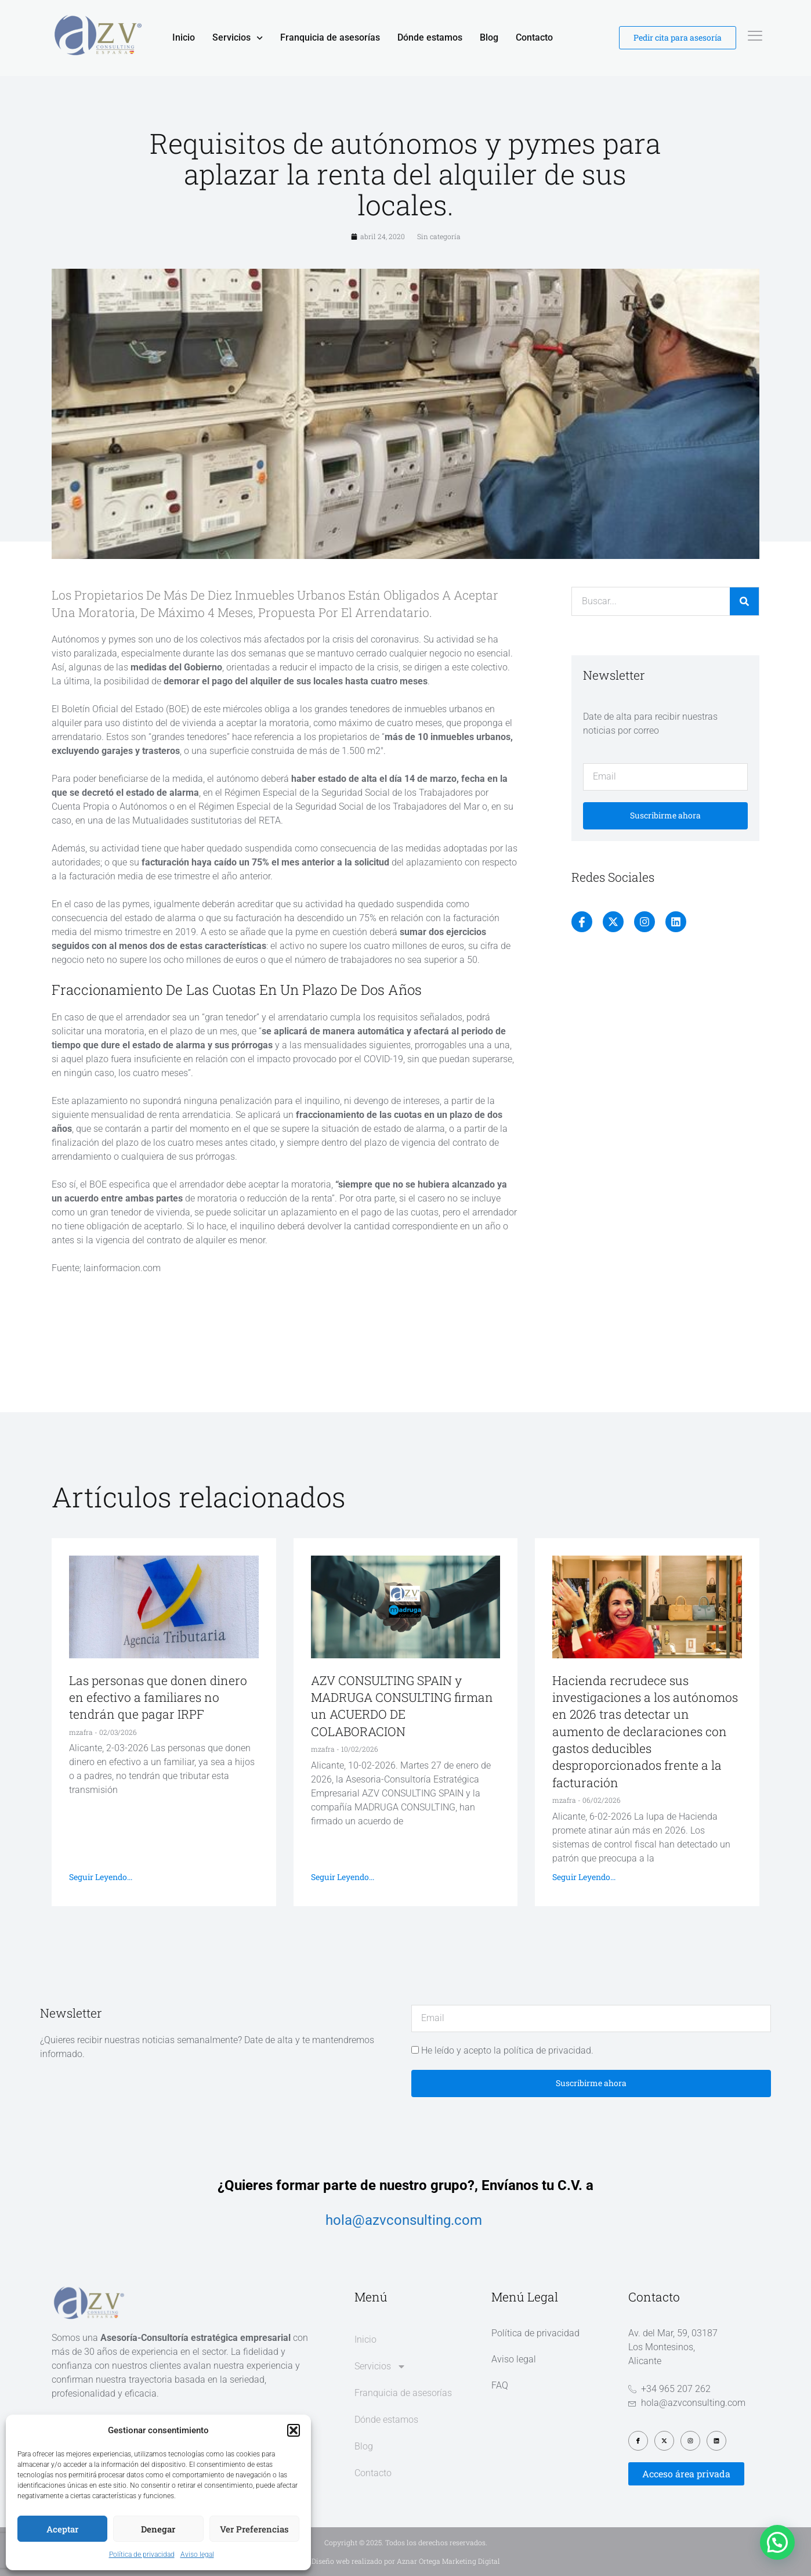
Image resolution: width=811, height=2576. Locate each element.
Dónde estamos (429, 37)
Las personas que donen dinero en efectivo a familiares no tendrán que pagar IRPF (158, 1697)
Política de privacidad (142, 2554)
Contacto (534, 37)
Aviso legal (197, 2554)
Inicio (183, 37)
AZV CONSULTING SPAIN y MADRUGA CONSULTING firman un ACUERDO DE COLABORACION (402, 1706)
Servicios (237, 38)
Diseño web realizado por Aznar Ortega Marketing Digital (406, 2561)
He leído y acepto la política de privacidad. (507, 2050)
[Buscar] (744, 601)
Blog (489, 37)
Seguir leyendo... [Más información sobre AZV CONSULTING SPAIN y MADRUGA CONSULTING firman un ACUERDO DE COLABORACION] (342, 1876)
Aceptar (62, 2529)
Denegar (158, 2529)
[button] (293, 2430)
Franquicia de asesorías (330, 37)
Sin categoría (439, 236)
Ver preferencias (254, 2529)
